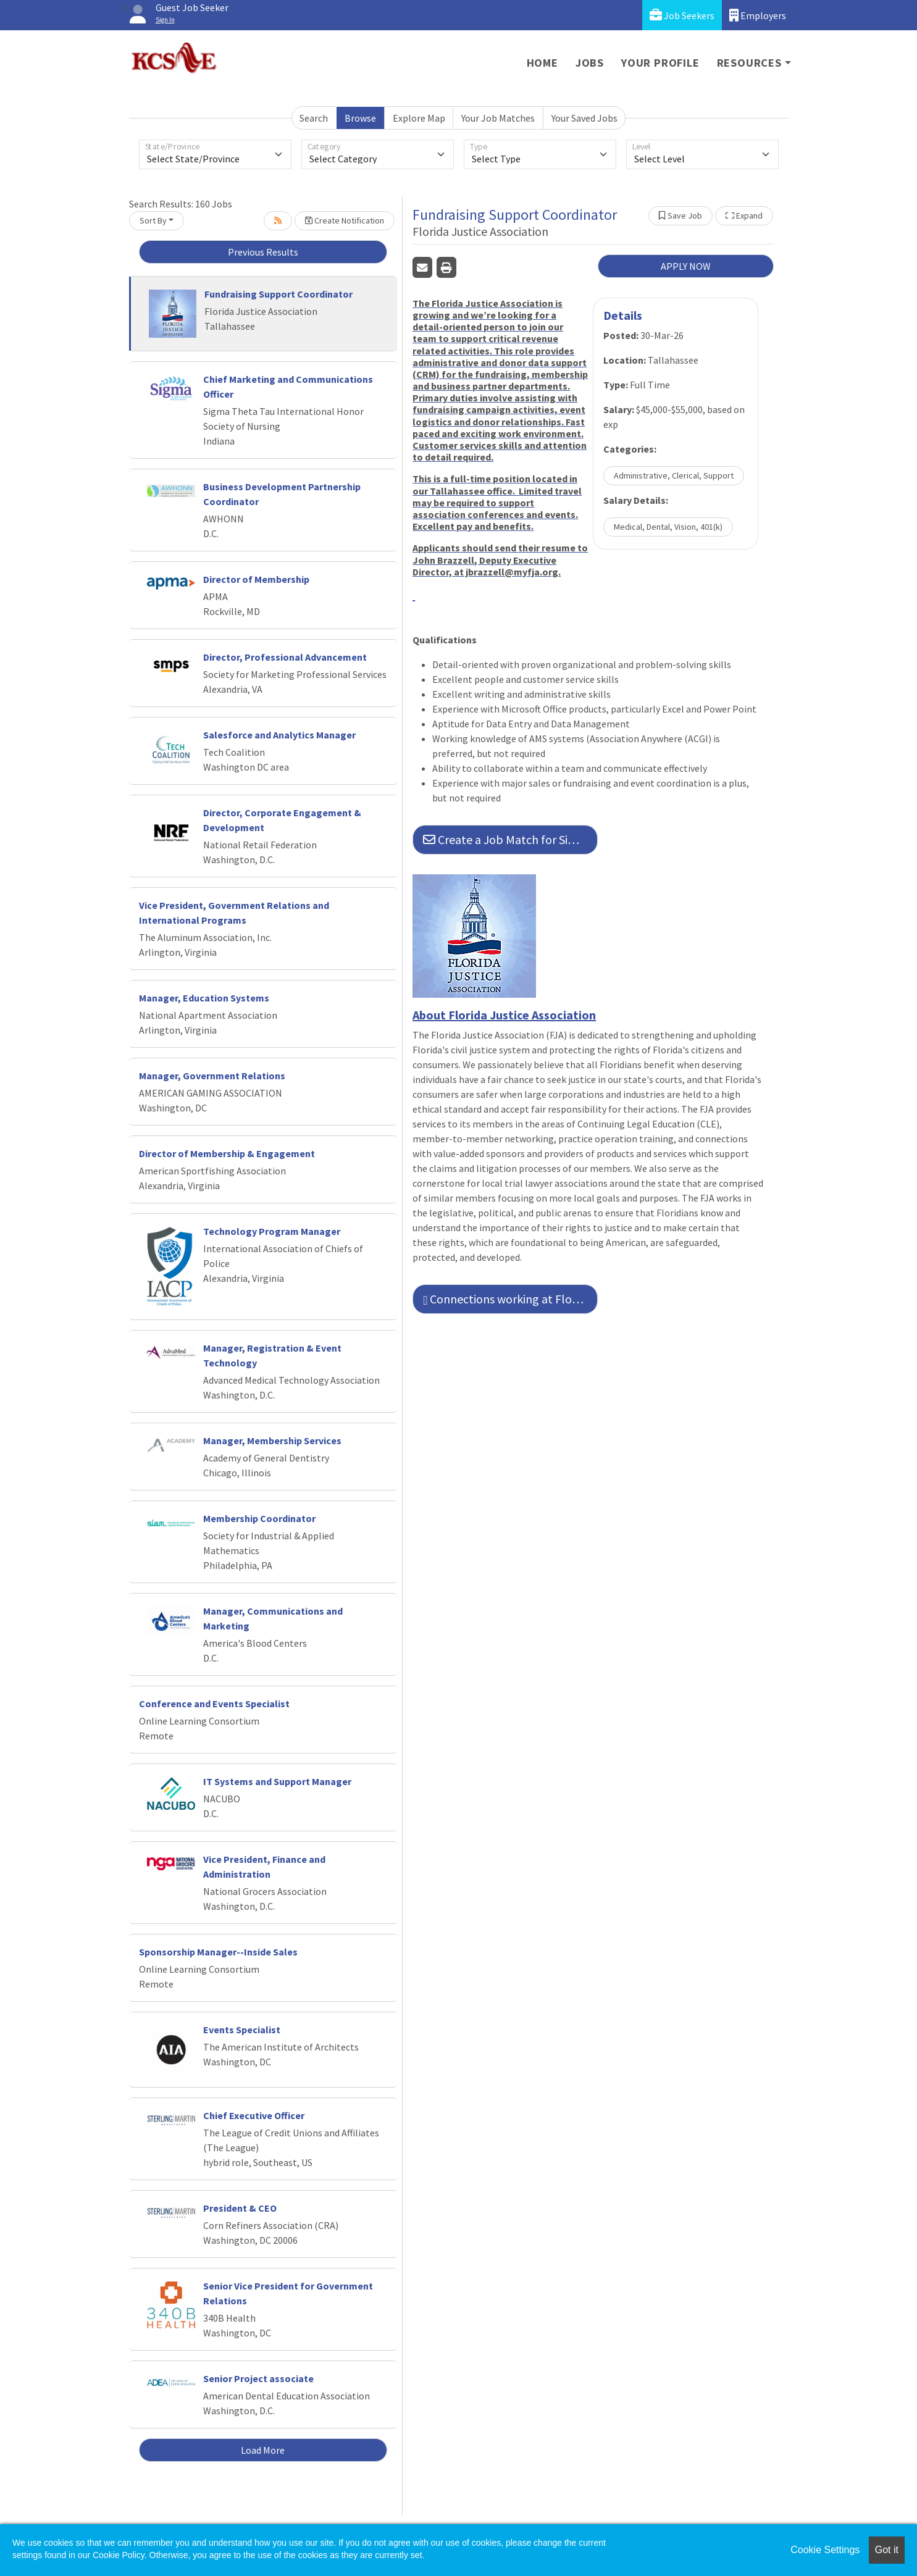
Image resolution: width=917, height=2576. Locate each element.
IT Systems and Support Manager (277, 1781)
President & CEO (240, 2208)
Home (542, 63)
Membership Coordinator (259, 1518)
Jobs (590, 63)
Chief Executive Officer (253, 2115)
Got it (886, 2550)
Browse (360, 118)
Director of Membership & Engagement (227, 1153)
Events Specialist (241, 2029)
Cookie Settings (825, 2550)
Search (313, 118)
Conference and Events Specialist (214, 1703)
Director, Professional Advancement (285, 657)
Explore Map (419, 118)
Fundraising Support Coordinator (278, 294)
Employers (757, 15)
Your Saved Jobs (584, 118)
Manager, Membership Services (272, 1440)
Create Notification (344, 220)
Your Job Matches (498, 118)
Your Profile (660, 63)
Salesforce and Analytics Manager (279, 735)
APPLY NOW (686, 266)
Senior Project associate (258, 2378)
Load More (263, 2450)
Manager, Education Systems (204, 998)
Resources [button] (749, 63)
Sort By (153, 220)
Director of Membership (256, 579)
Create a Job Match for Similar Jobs (510, 839)
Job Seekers (682, 15)
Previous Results (263, 252)
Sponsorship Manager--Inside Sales (218, 1952)
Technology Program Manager (271, 1231)
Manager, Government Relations (212, 1075)
